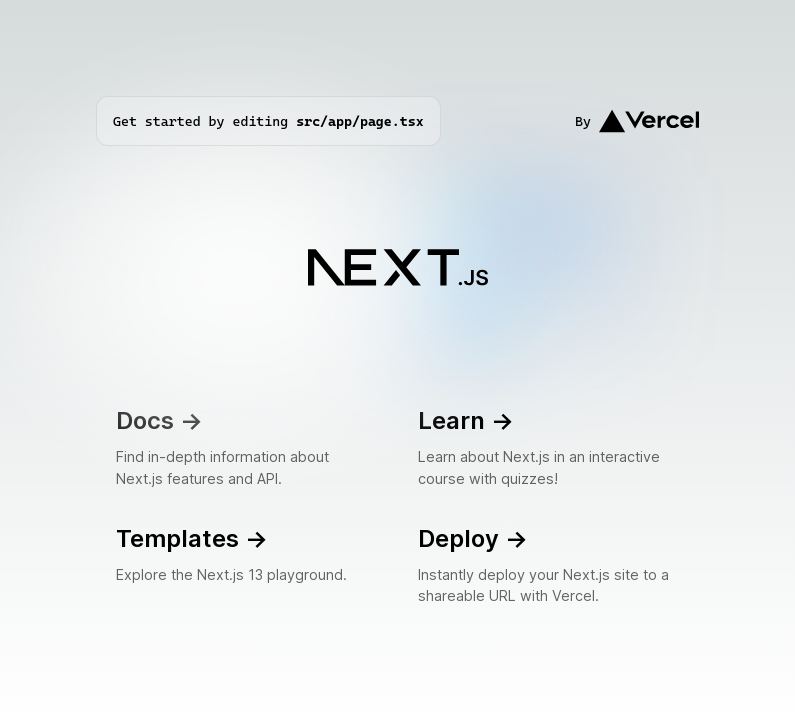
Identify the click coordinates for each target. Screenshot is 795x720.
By (637, 121)
